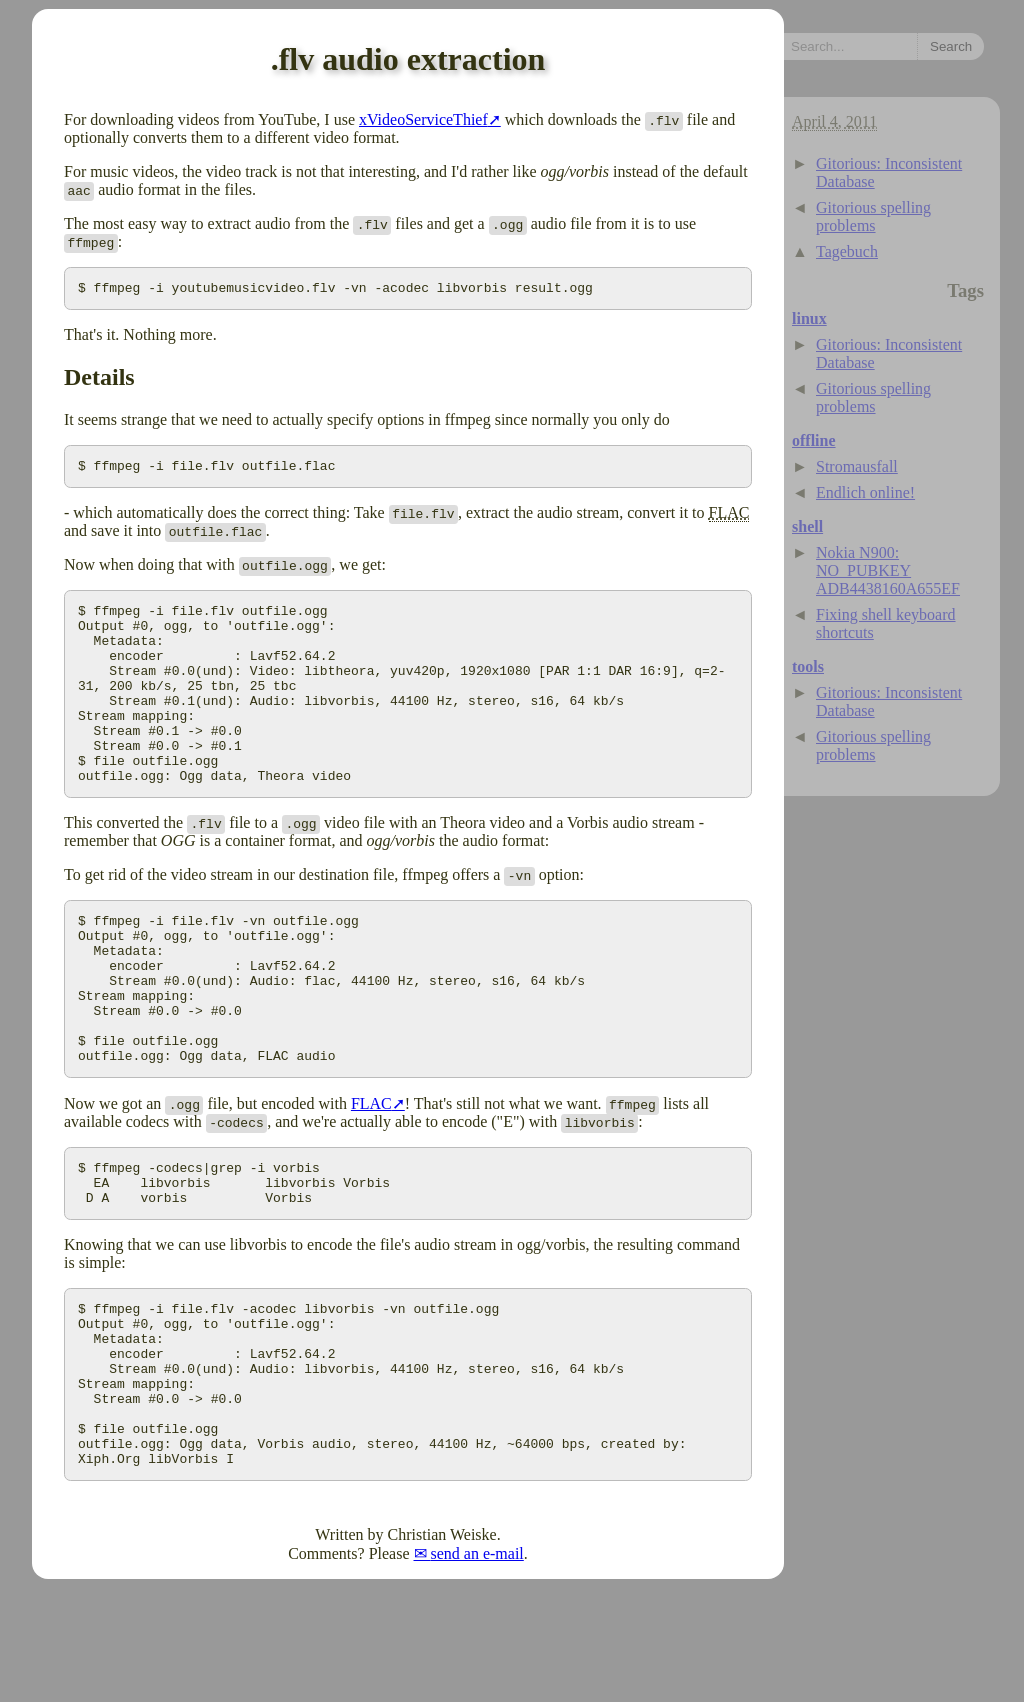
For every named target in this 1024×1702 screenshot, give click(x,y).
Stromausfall (857, 466)
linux (809, 318)
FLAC (371, 1175)
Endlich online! (865, 492)
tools (808, 666)
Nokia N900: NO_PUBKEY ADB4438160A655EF (888, 570)
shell (807, 526)
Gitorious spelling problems (873, 216)
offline (814, 440)
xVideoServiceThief (423, 119)
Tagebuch (847, 251)
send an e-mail (477, 1667)
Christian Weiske (442, 1648)
